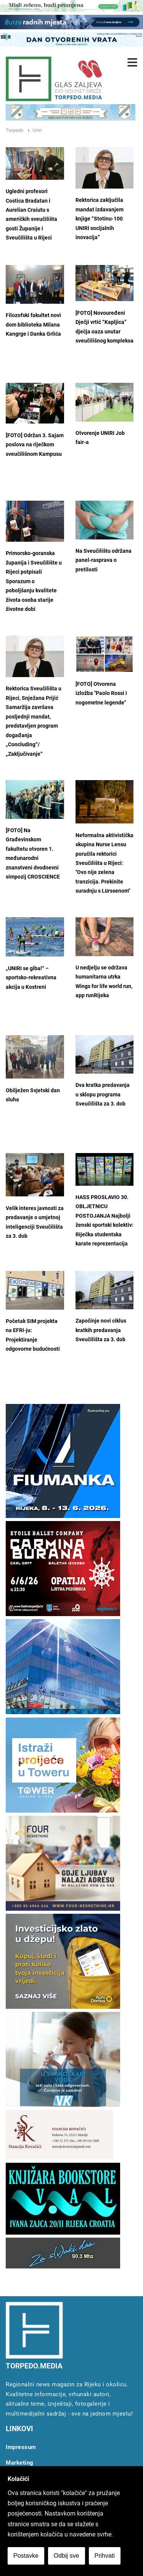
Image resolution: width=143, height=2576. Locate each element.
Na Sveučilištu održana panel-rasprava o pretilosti (104, 560)
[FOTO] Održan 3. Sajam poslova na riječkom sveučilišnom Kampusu (35, 444)
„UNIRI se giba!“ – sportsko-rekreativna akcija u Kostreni (31, 977)
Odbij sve (66, 2555)
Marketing (20, 2462)
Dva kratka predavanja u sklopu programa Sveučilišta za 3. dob (103, 1094)
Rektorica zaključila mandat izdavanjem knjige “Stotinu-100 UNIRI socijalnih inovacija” (100, 219)
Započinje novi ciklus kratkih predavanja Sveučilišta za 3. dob (101, 1330)
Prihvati (105, 2555)
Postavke (26, 2555)
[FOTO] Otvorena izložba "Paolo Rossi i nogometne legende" (101, 693)
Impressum (21, 2447)
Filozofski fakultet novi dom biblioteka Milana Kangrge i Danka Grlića (33, 324)
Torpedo (14, 130)
